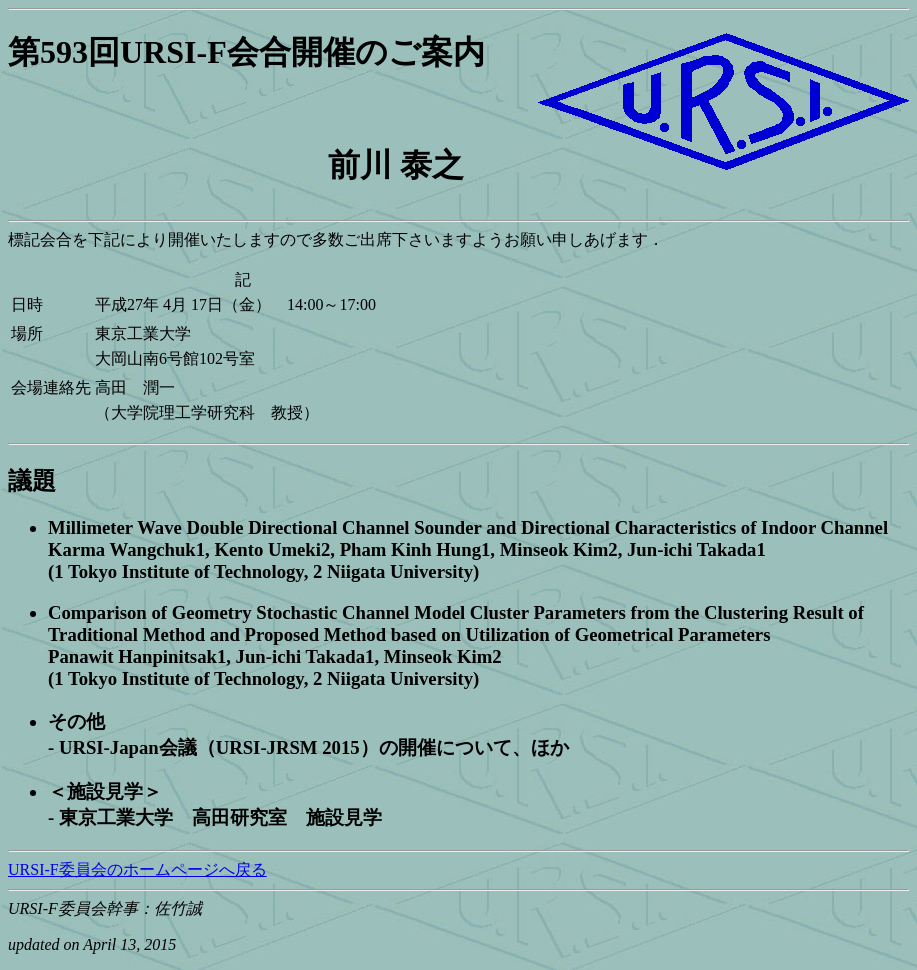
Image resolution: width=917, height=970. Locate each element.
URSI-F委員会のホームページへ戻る (137, 869)
